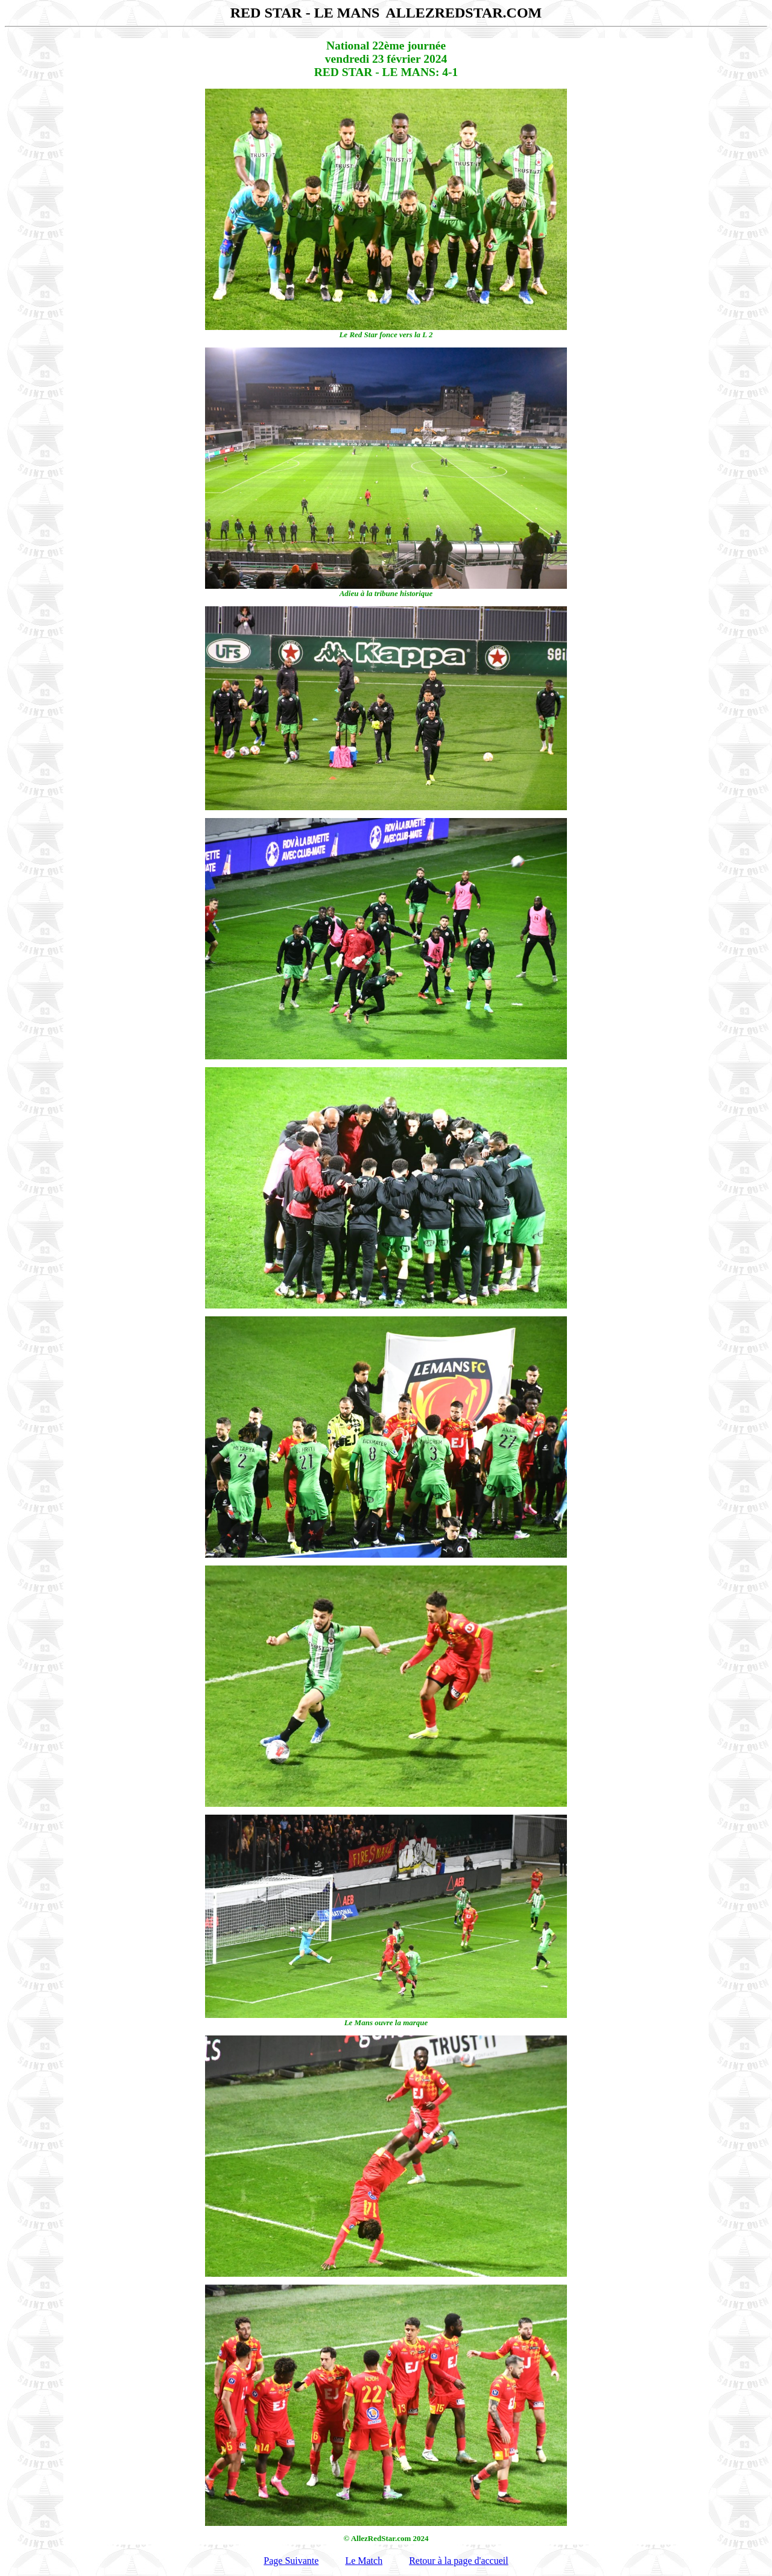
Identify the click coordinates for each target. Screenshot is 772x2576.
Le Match (363, 2560)
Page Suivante (291, 2560)
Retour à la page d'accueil (458, 2560)
